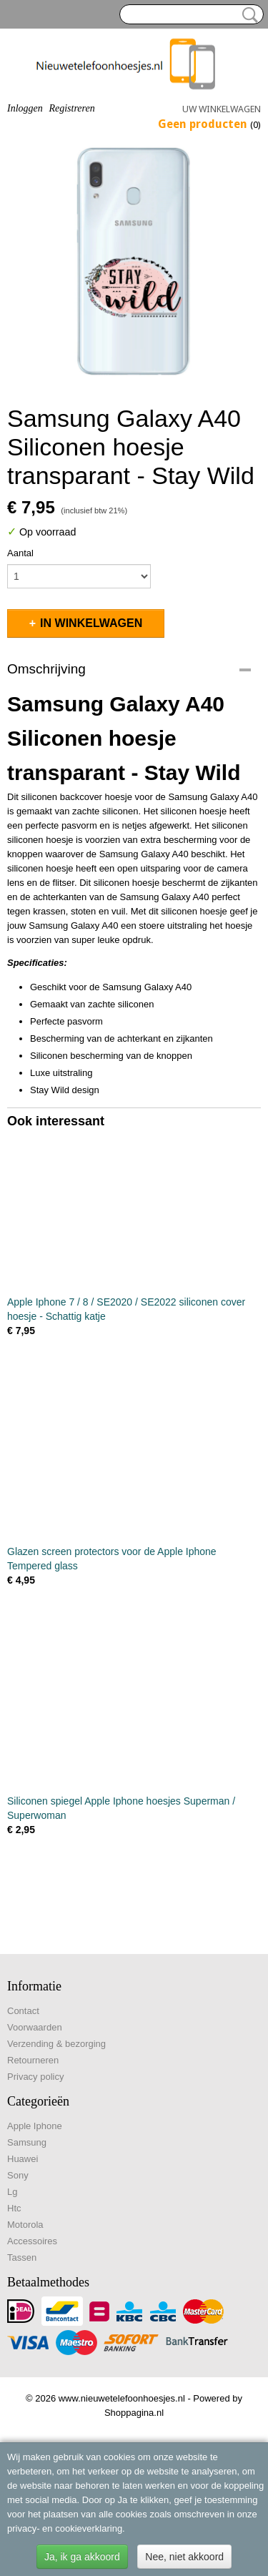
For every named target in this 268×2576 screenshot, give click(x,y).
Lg (12, 2191)
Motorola (25, 2224)
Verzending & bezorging (56, 2043)
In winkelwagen (91, 623)
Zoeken (247, 15)
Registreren (71, 108)
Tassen (21, 2257)
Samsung (26, 2142)
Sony (18, 2175)
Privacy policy (35, 2076)
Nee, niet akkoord (184, 2556)
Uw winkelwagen (221, 109)
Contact (23, 2010)
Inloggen (25, 108)
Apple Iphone (34, 2126)
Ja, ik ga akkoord (82, 2556)
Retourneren (33, 2060)
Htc (14, 2208)
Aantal (20, 553)
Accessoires (32, 2241)
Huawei (22, 2158)
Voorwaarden (34, 2027)
